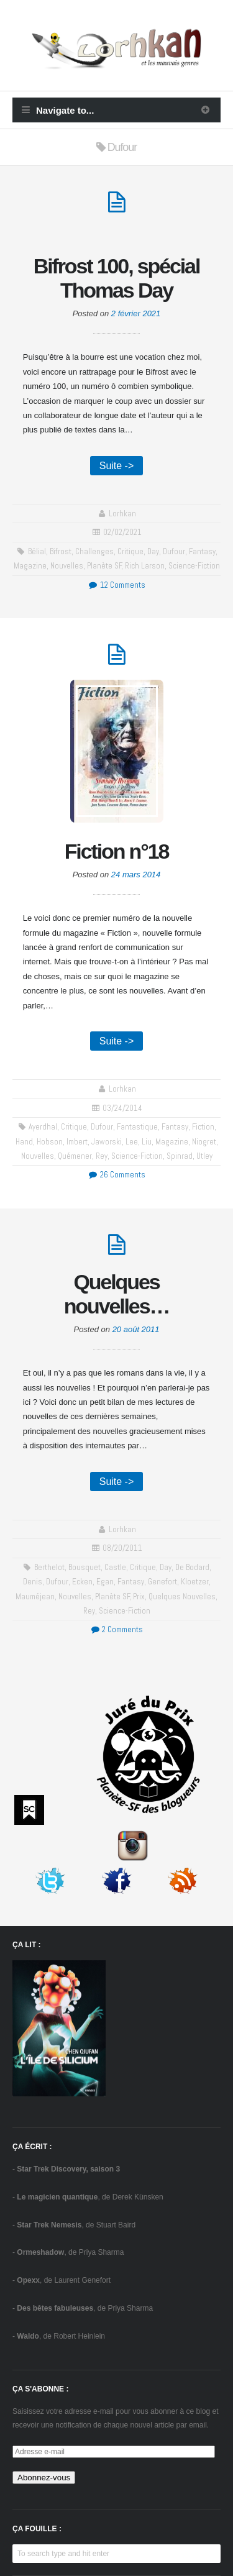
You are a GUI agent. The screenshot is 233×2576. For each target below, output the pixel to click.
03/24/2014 (122, 1108)
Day (153, 551)
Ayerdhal (43, 1126)
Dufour (174, 551)
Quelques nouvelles (182, 1596)
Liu (147, 1141)
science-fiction (194, 565)
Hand (24, 1141)
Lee (132, 1141)
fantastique (137, 1126)
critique (130, 551)
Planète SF (104, 565)
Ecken (82, 1581)
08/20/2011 (122, 1548)
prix (139, 1596)
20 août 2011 (136, 1329)
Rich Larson (145, 565)
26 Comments (116, 1174)
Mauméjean (35, 1596)
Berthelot (49, 1567)
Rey (101, 1156)
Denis (32, 1581)
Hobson (50, 1141)
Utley (204, 1156)
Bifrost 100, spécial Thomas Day (116, 278)
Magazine (30, 565)
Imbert (77, 1141)
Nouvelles (66, 565)
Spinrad (180, 1156)
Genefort (162, 1581)
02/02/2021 (122, 532)
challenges (94, 551)
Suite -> (116, 465)
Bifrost (60, 551)
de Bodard (192, 1567)
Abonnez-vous (43, 2477)
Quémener (75, 1156)
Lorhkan (122, 513)
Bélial (37, 551)
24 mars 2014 (136, 874)
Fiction (203, 1126)
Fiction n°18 (117, 851)
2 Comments (116, 1629)
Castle (115, 1567)
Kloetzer (195, 1581)
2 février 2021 (136, 313)
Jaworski (106, 1141)
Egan (105, 1581)
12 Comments (116, 585)
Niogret (204, 1141)
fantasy (202, 551)
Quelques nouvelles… (117, 1294)
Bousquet (84, 1567)
